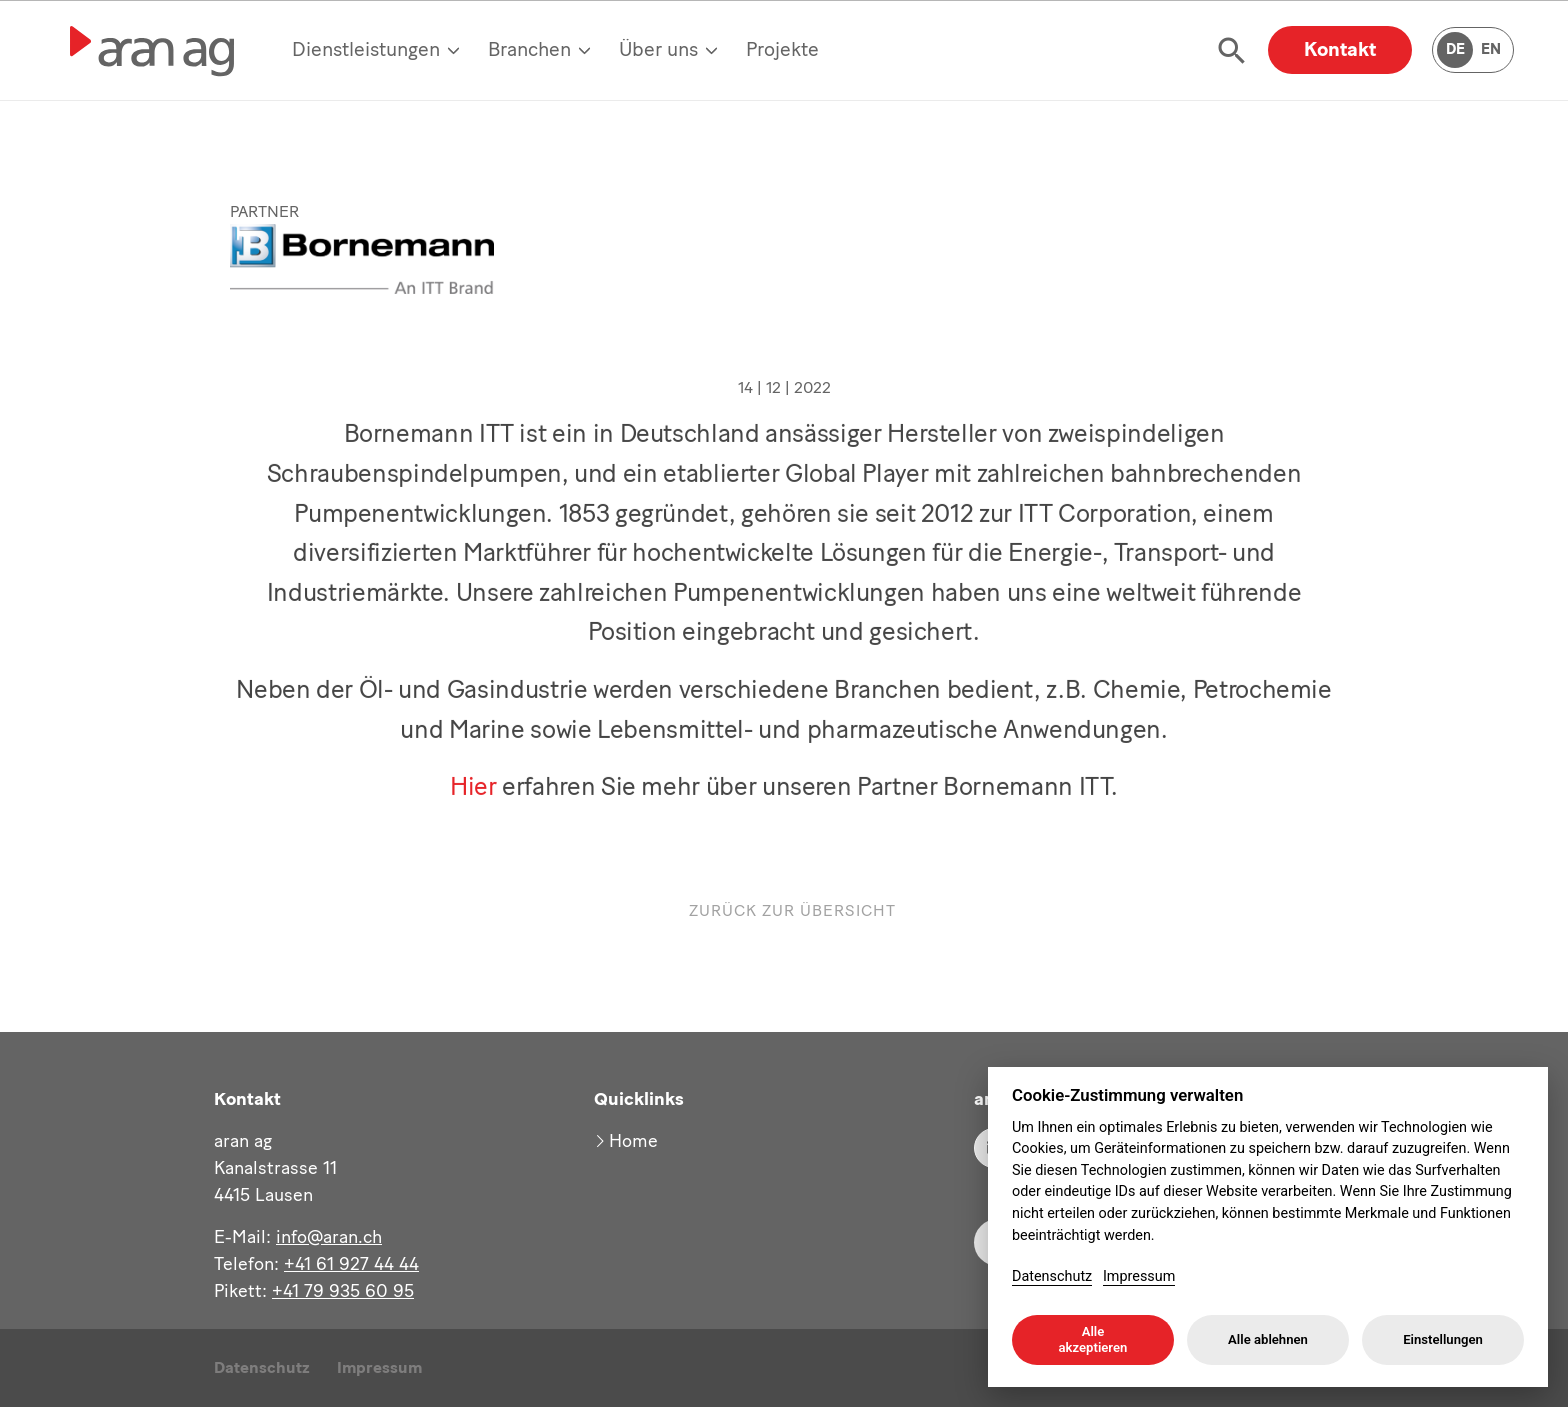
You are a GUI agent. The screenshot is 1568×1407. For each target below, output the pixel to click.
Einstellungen (1443, 1339)
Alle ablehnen (1268, 1339)
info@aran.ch (329, 1237)
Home (633, 1141)
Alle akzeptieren (1093, 1339)
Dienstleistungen (366, 49)
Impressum (379, 1367)
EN (1491, 49)
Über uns (658, 49)
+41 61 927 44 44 (351, 1264)
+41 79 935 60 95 (343, 1291)
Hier (473, 770)
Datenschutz (262, 1367)
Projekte (782, 49)
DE (1455, 49)
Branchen (529, 49)
